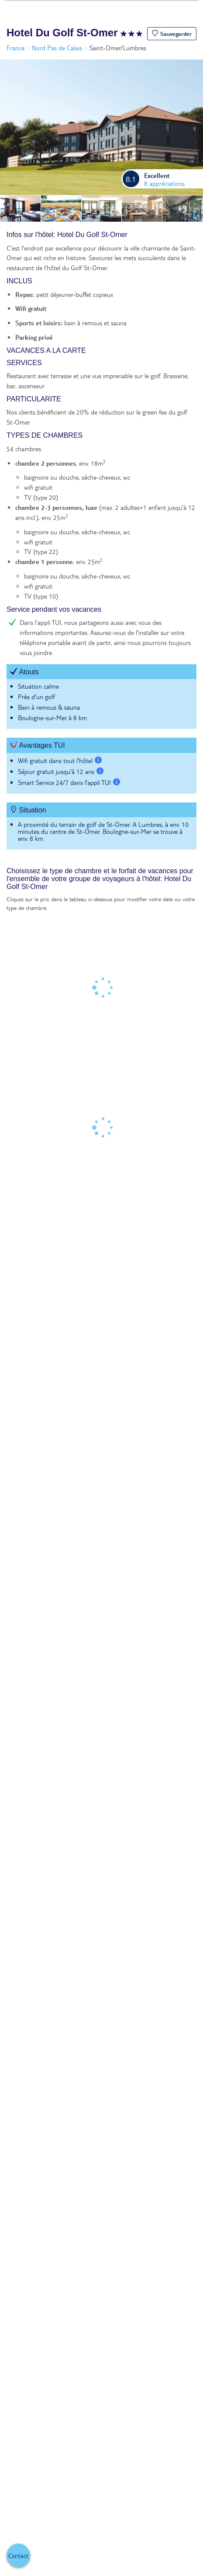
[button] (171, 33)
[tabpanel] (101, 544)
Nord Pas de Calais (57, 48)
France (15, 48)
